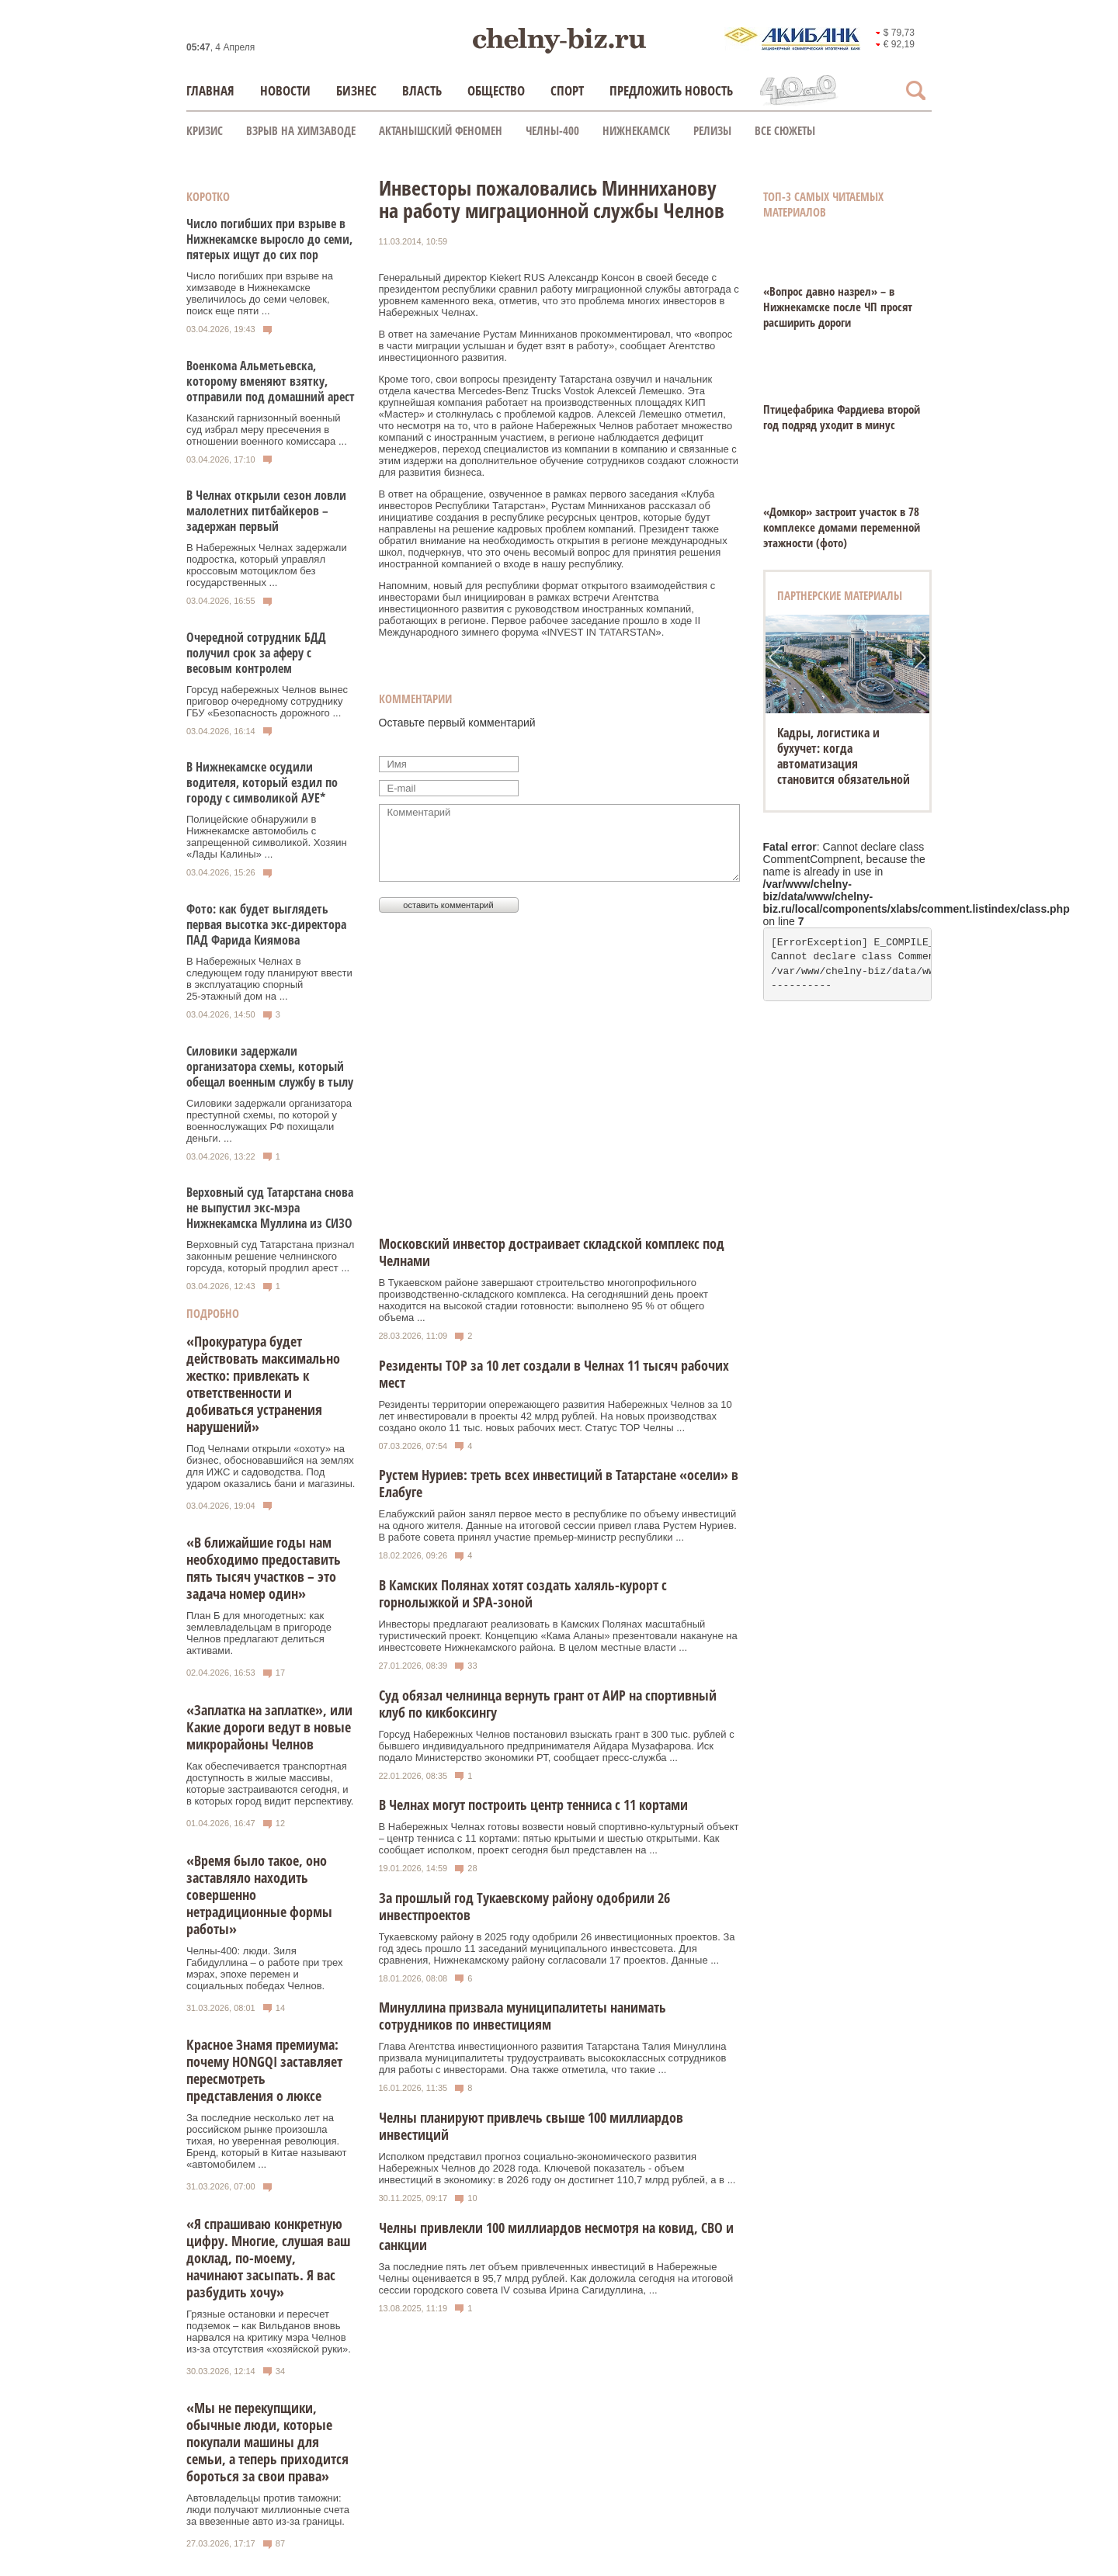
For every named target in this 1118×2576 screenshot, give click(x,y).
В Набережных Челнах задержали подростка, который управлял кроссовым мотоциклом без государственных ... (266, 565)
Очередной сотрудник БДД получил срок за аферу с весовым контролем (256, 653)
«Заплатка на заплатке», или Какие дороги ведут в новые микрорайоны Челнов (269, 1727)
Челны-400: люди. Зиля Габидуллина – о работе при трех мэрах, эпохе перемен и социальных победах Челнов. (264, 1968)
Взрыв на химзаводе (301, 130)
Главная (210, 90)
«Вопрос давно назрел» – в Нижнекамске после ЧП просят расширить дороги (837, 306)
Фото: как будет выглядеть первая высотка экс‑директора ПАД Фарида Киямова (266, 924)
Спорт (567, 90)
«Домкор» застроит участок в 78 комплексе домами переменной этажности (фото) (841, 527)
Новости (285, 90)
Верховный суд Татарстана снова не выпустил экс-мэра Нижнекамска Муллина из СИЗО (269, 1208)
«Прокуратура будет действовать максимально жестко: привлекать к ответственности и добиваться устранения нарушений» (263, 1384)
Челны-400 (552, 130)
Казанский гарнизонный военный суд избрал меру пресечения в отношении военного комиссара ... (266, 429)
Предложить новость (671, 90)
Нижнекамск (636, 130)
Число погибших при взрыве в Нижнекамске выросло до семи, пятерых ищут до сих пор (269, 239)
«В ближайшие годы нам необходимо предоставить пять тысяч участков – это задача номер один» (263, 1568)
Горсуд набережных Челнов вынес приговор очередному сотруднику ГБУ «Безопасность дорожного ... (267, 701)
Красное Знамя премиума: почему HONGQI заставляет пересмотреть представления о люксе (264, 2070)
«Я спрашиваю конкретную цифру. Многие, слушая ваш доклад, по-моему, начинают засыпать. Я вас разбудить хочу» (268, 2257)
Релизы (712, 130)
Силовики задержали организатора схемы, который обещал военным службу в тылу (269, 1066)
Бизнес (356, 90)
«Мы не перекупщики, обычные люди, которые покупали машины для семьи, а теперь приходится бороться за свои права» (267, 2441)
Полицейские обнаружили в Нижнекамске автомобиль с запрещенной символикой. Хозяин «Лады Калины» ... (266, 836)
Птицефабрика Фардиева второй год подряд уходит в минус (841, 416)
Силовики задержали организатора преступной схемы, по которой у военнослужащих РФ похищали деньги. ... (269, 1120)
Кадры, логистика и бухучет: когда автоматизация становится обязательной (843, 756)
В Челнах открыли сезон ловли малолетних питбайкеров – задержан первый (266, 511)
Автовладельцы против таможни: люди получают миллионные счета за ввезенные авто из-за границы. (267, 2509)
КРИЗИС (204, 130)
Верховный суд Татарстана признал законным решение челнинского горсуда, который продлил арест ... (270, 1256)
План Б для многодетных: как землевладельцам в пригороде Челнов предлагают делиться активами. (259, 1633)
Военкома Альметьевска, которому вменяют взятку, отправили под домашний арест (270, 381)
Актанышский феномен (440, 130)
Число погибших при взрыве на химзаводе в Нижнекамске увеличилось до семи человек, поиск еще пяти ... (259, 293)
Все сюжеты (785, 130)
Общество (496, 90)
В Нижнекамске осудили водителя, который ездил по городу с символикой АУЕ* (262, 782)
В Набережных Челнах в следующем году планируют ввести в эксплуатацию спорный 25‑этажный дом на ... (269, 978)
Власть (422, 90)
